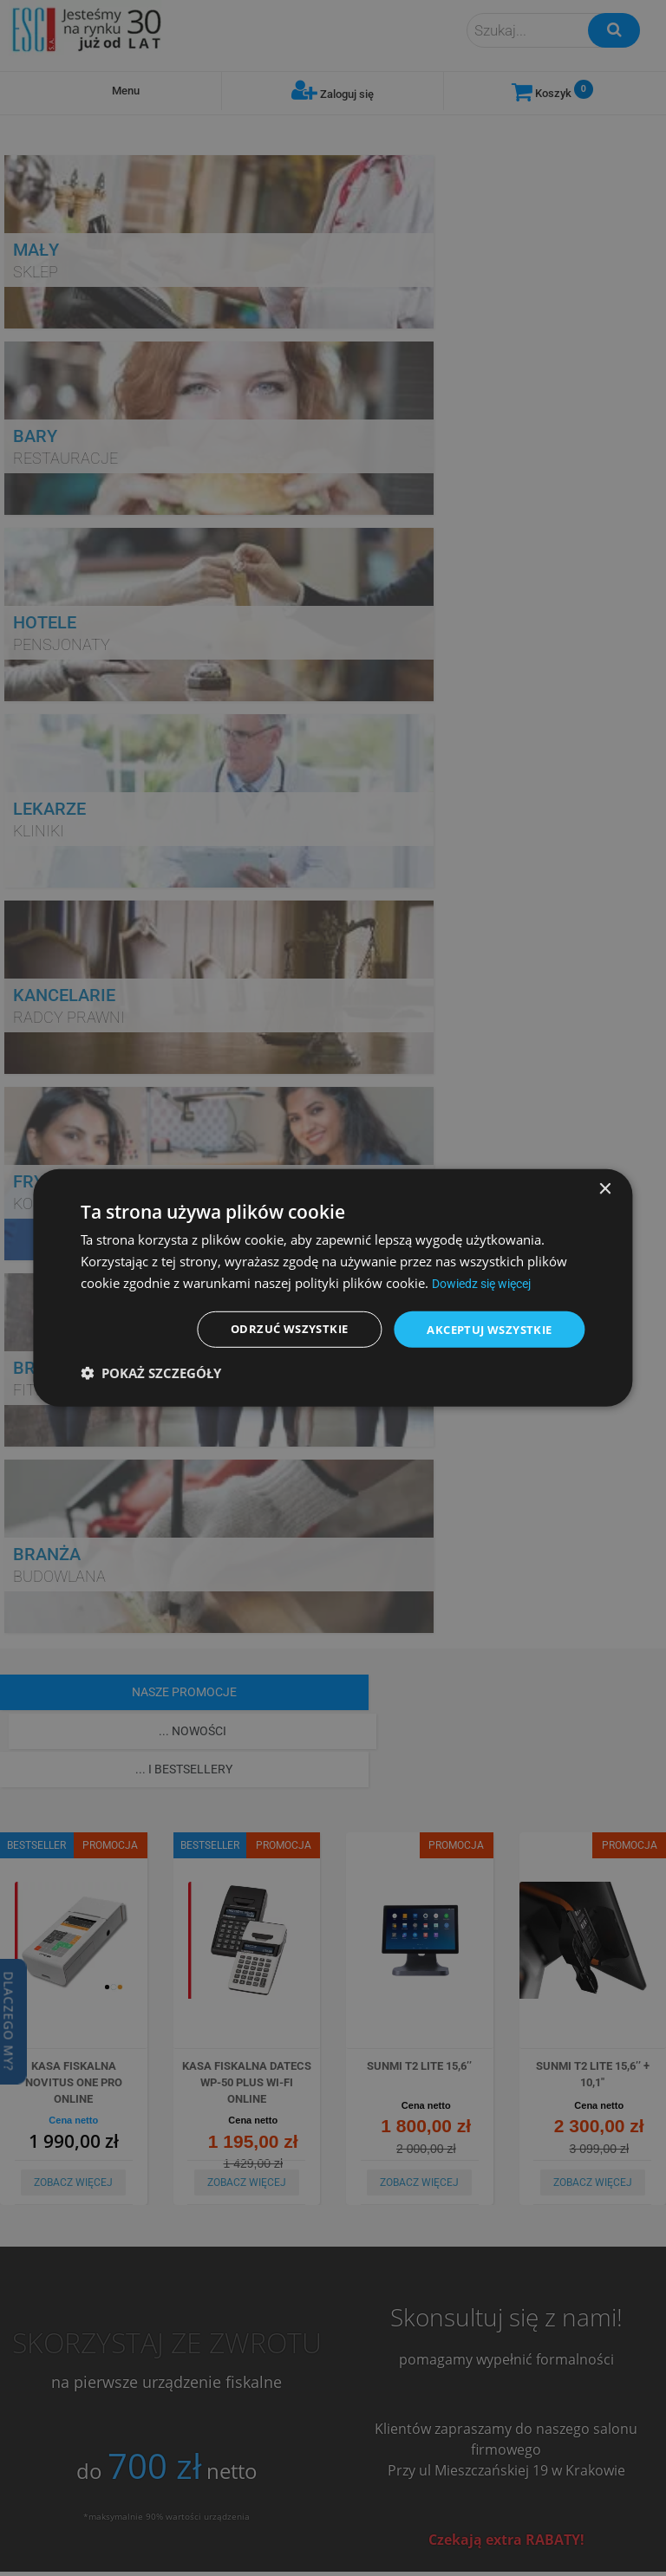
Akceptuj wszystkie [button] (483, 1329)
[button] (151, 1374)
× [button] (604, 1187)
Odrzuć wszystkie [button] (273, 1329)
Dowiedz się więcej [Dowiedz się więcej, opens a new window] (487, 1282)
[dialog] (332, 1288)
